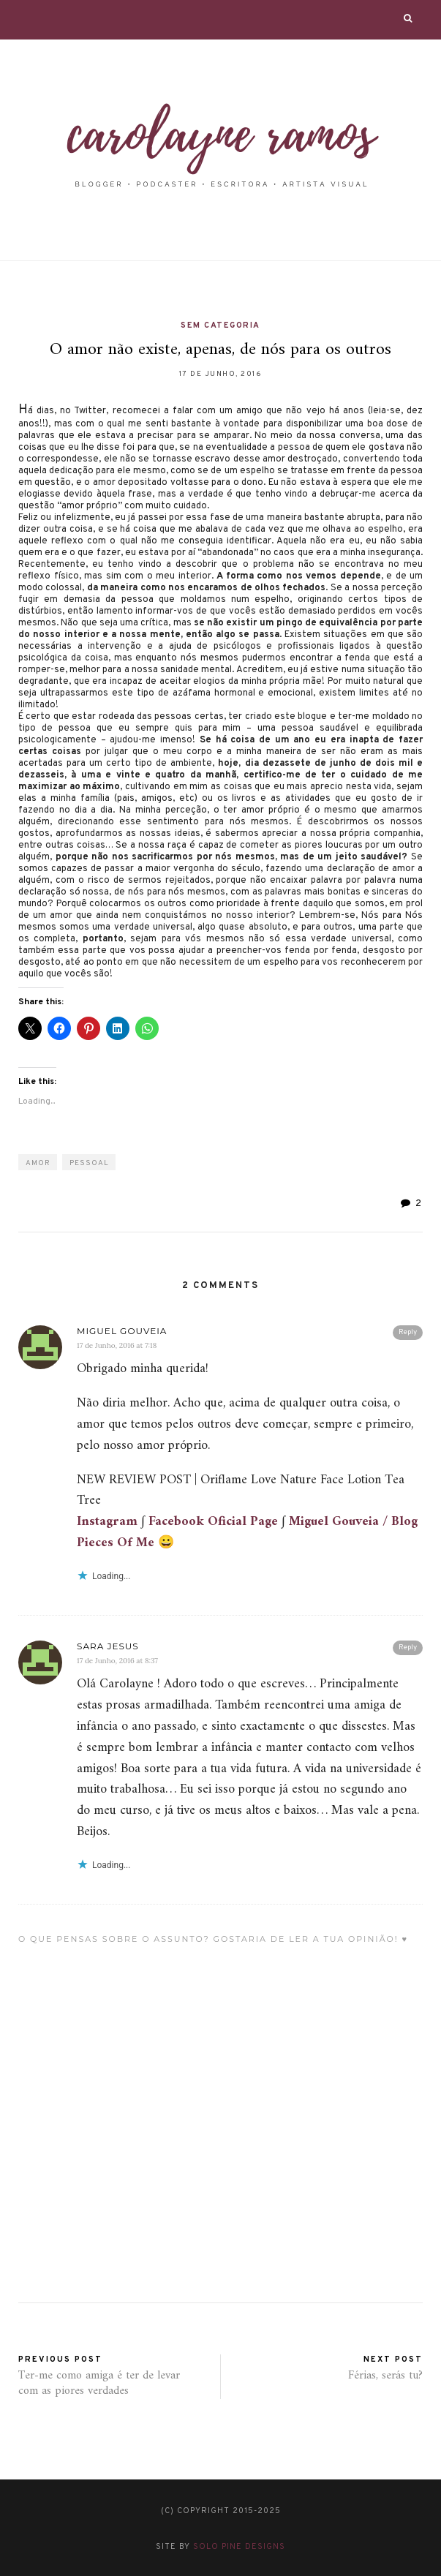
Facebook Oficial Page (213, 1521)
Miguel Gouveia (122, 1330)
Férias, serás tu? (385, 2375)
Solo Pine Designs (239, 2547)
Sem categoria (220, 325)
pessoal (89, 1163)
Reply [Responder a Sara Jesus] (408, 1647)
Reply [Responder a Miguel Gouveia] (408, 1332)
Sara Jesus (108, 1646)
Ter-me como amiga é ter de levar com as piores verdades (99, 2383)
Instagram (107, 1521)
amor (38, 1163)
